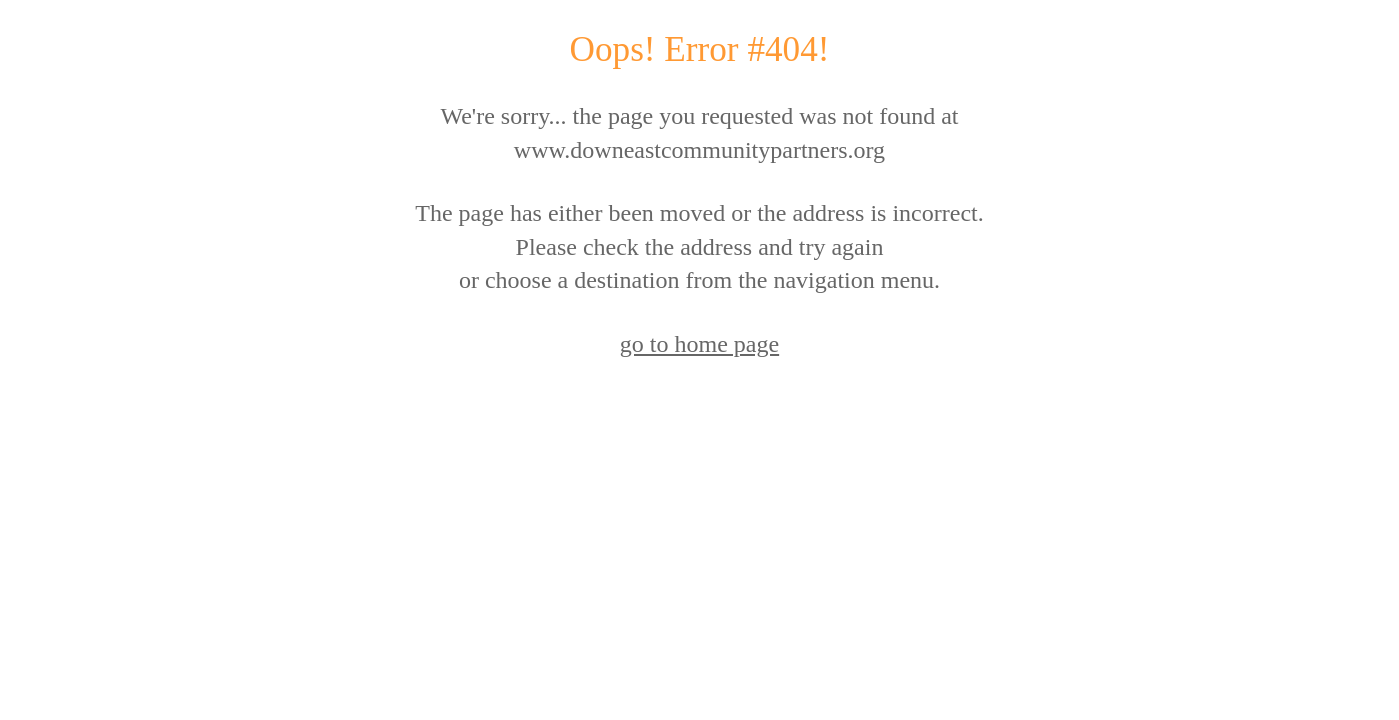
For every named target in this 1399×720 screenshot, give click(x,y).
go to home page (699, 344)
